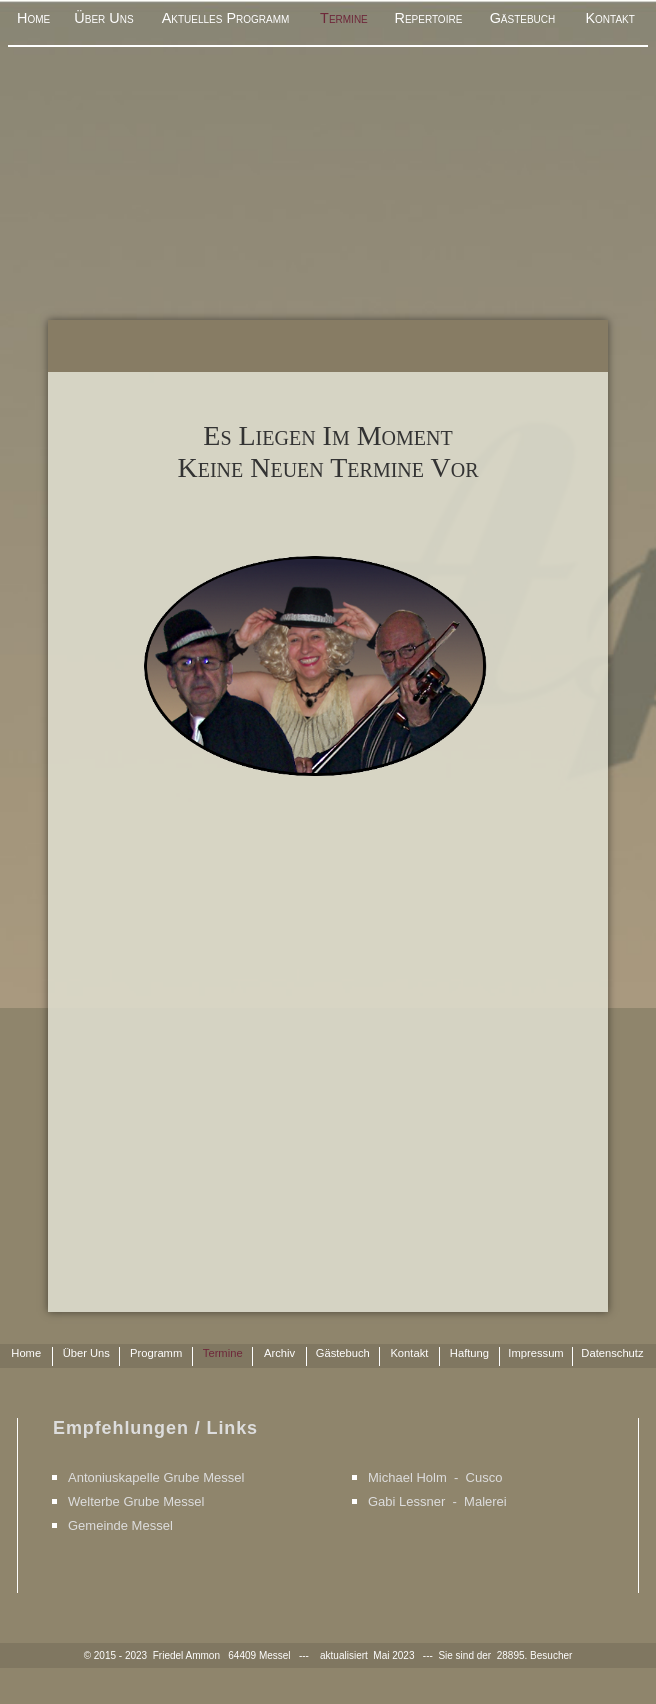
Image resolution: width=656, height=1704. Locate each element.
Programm (156, 1353)
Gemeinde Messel (120, 1525)
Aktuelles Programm (226, 18)
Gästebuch (523, 18)
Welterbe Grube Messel (136, 1501)
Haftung (469, 1353)
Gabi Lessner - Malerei (437, 1501)
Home (33, 18)
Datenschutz (612, 1353)
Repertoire (428, 18)
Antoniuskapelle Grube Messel (156, 1477)
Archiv (279, 1353)
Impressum (535, 1353)
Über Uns (103, 18)
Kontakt (609, 18)
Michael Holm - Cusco (435, 1477)
